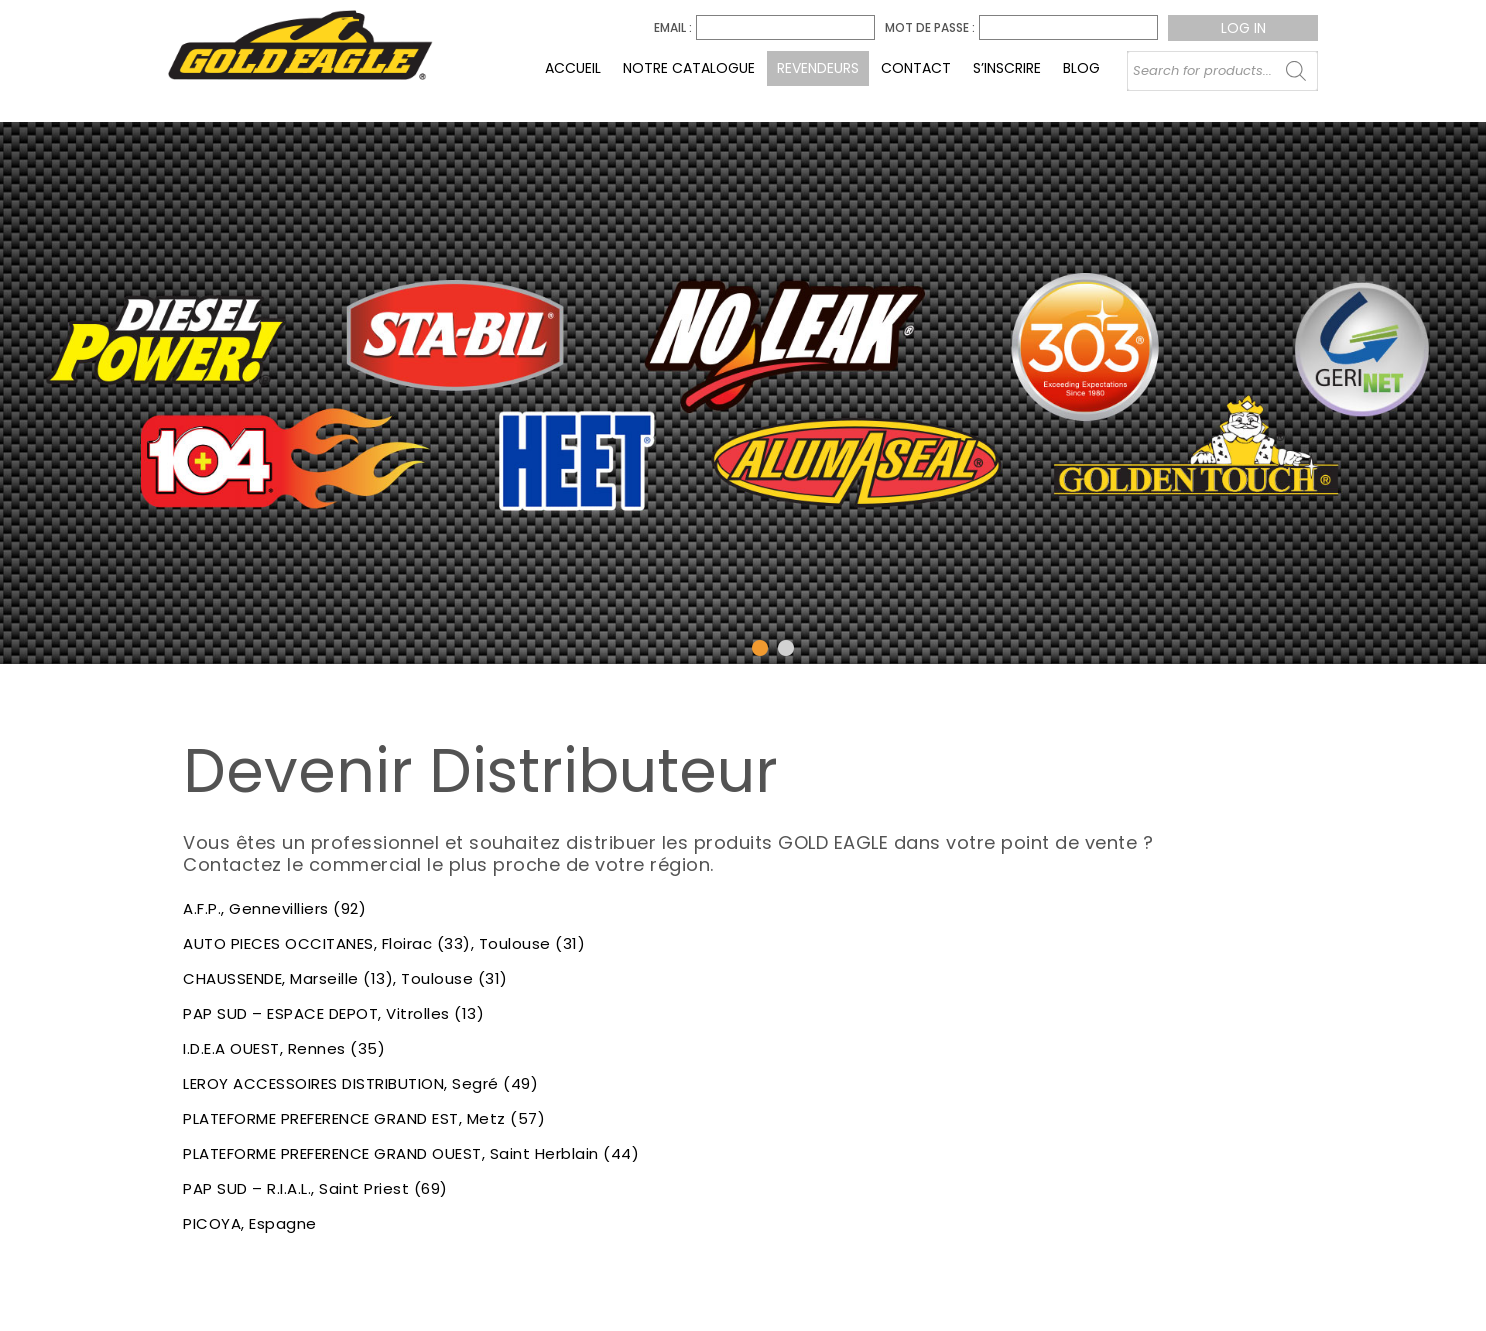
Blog (1081, 68)
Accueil (573, 68)
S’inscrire (1007, 68)
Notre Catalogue (689, 68)
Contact (916, 68)
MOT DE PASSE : (930, 28)
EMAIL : (673, 28)
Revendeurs (818, 68)
